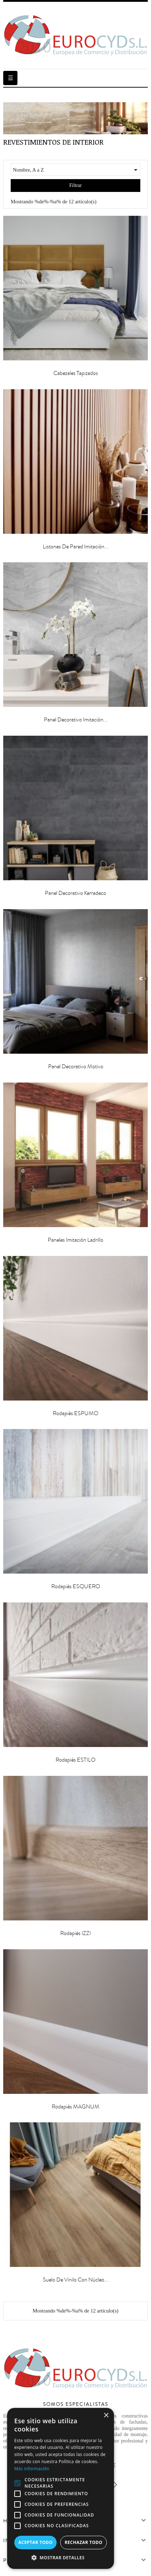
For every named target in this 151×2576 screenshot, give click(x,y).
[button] (60, 2558)
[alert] (60, 2488)
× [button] (106, 2415)
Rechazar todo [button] (83, 2542)
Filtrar (75, 185)
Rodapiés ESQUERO (75, 1586)
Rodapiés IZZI (75, 1933)
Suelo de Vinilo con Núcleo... (76, 2280)
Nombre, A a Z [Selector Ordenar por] (76, 170)
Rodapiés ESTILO (75, 1760)
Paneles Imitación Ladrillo (75, 1240)
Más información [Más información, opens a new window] (31, 2469)
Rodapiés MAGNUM (75, 2107)
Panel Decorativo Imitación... (76, 720)
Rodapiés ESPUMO (75, 1413)
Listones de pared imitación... (76, 547)
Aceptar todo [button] (35, 2542)
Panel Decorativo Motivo (75, 1066)
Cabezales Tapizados (75, 373)
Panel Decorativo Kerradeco (75, 893)
